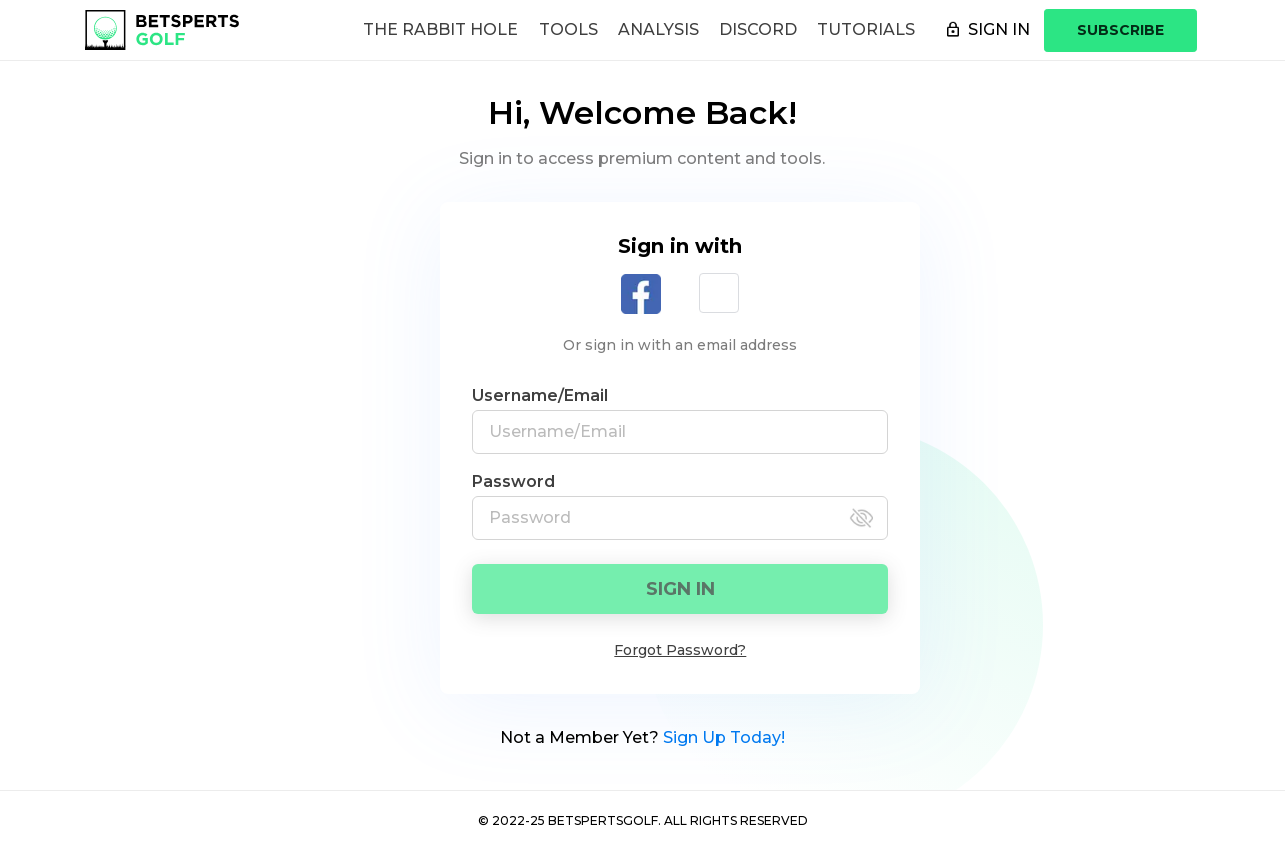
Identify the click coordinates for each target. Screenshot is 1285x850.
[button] (719, 293)
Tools (568, 29)
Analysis (658, 29)
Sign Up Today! (724, 737)
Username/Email (540, 395)
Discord (758, 29)
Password (513, 481)
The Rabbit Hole (440, 29)
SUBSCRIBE (1120, 30)
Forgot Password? (680, 650)
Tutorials (866, 29)
